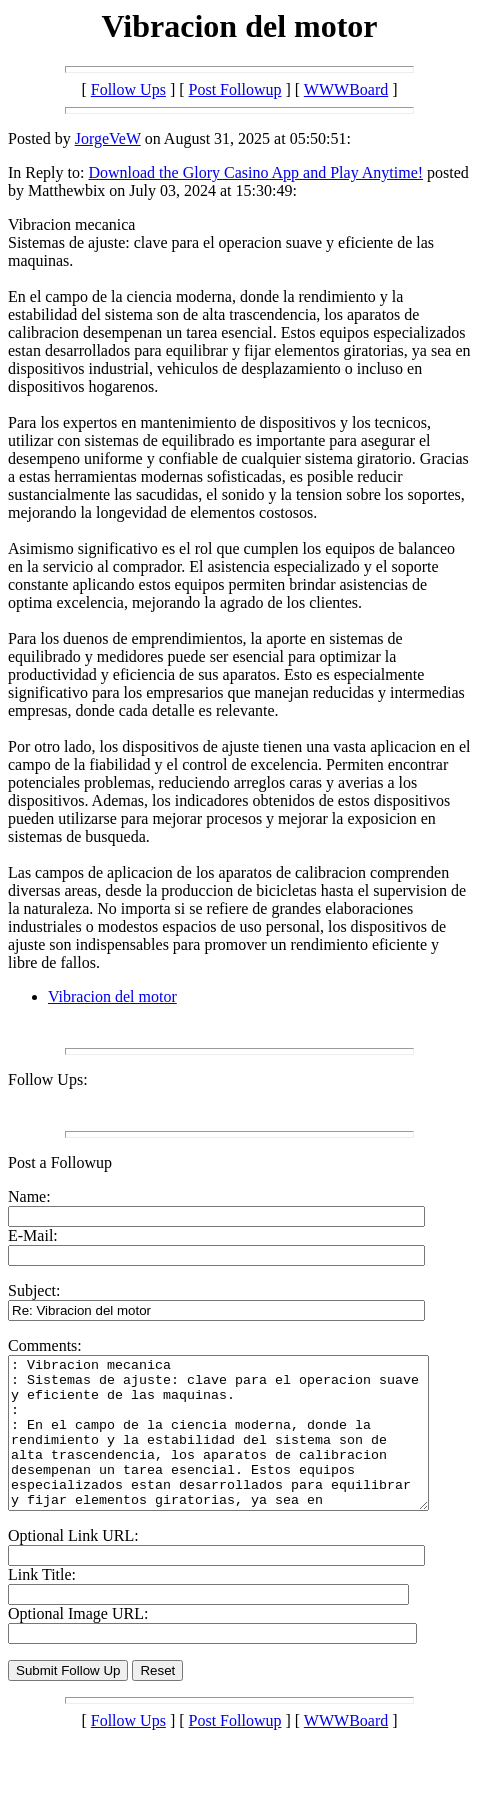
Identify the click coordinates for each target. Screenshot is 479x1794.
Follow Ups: (48, 1079)
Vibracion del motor (112, 996)
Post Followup (235, 89)
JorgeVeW (108, 138)
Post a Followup (60, 1162)
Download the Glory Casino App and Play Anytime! (255, 172)
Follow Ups (128, 89)
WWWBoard (346, 89)
